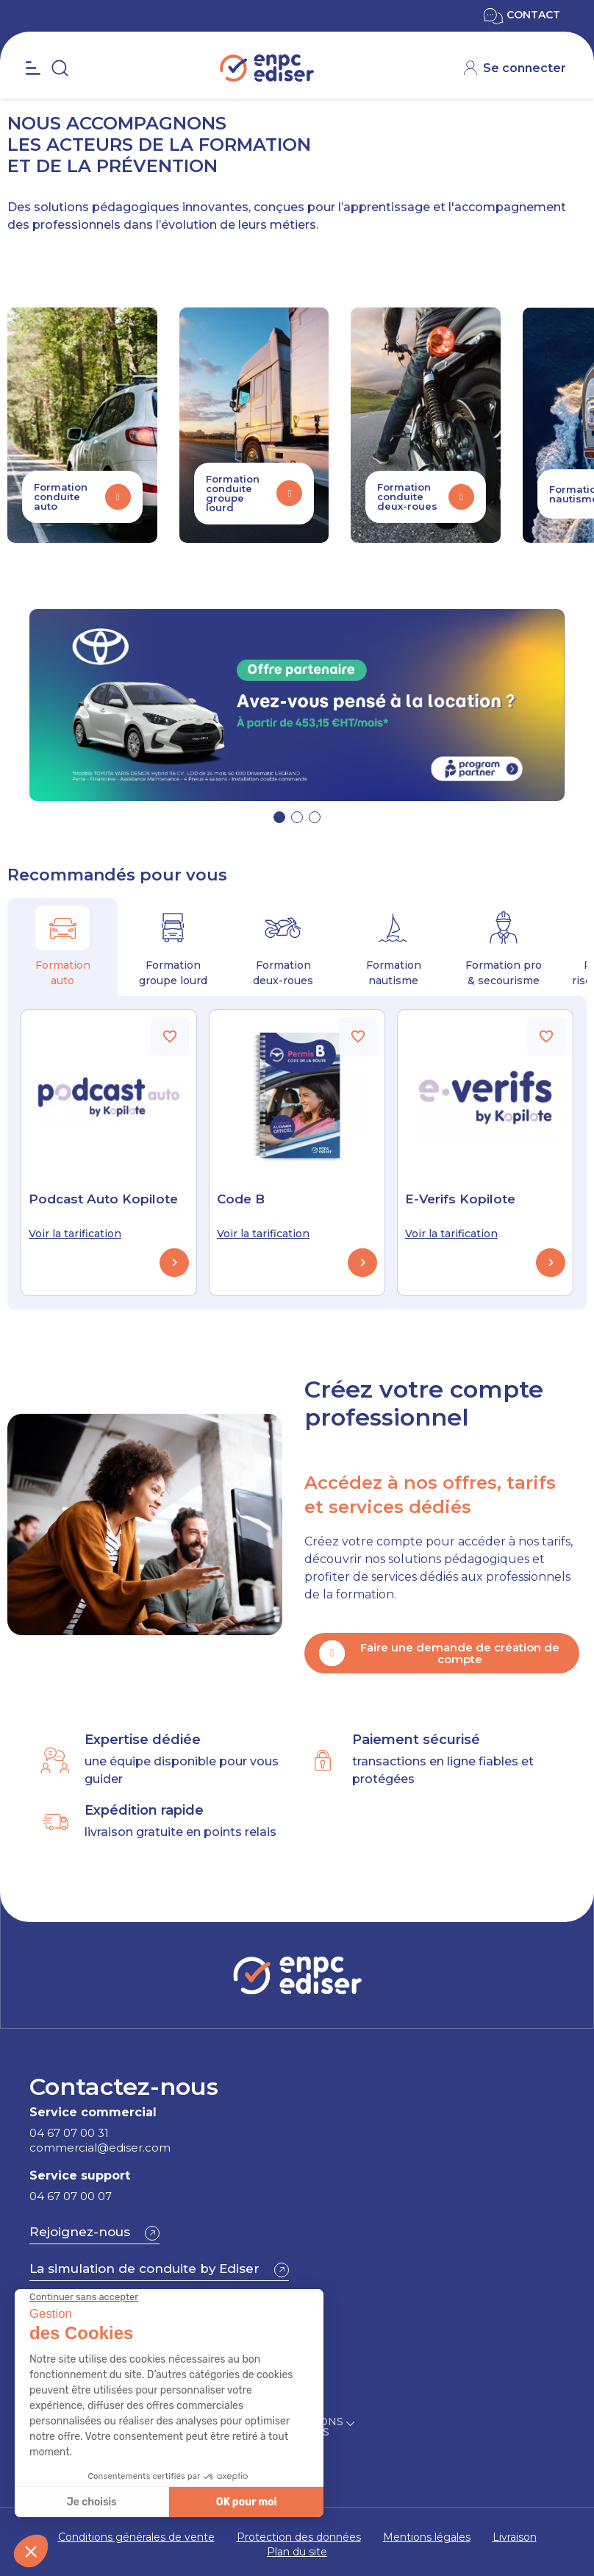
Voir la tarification (75, 1233)
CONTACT (521, 14)
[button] (279, 817)
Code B (241, 1199)
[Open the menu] (33, 68)
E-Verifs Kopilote (460, 1199)
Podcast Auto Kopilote (103, 1199)
